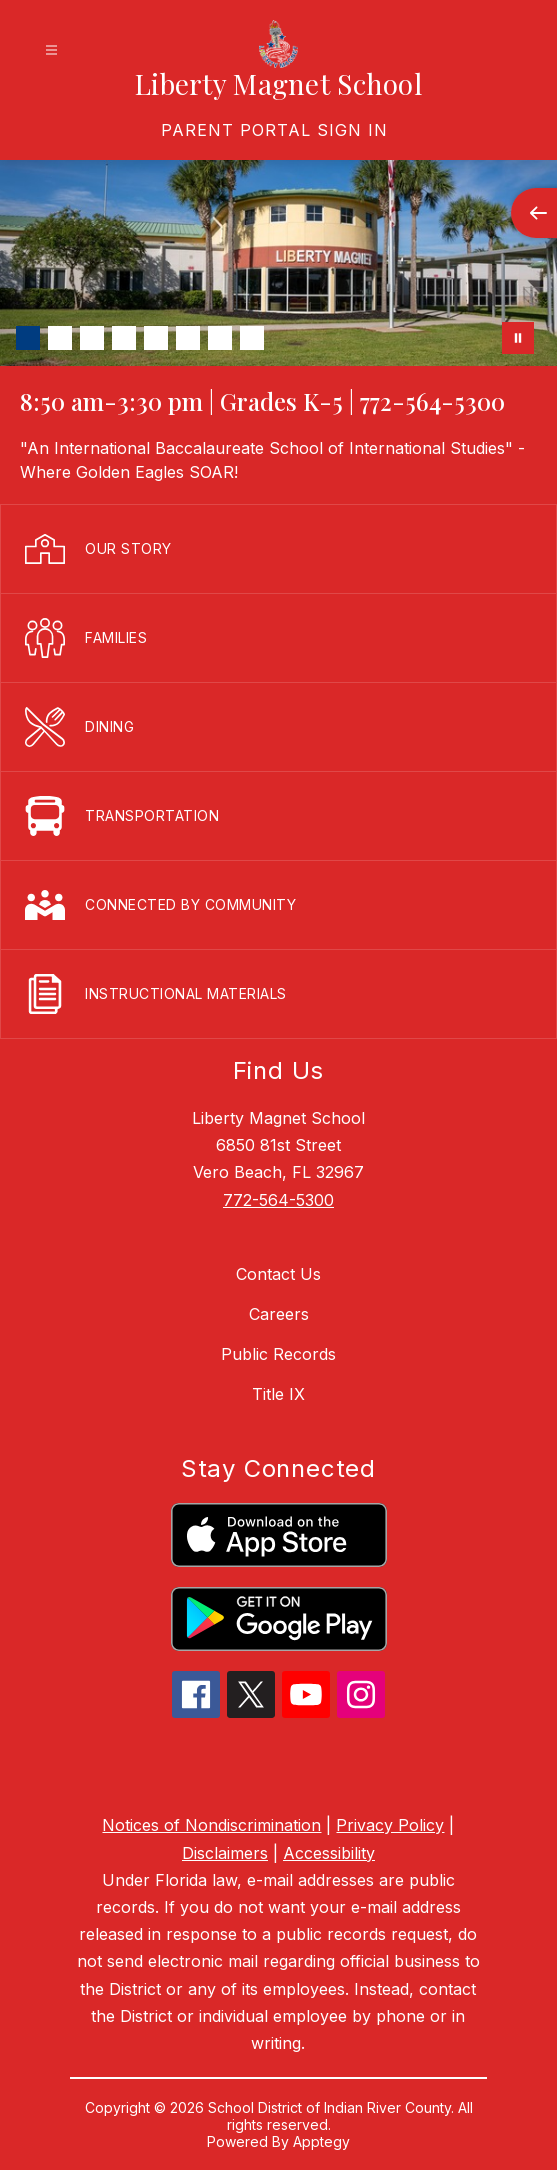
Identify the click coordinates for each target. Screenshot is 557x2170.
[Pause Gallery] (518, 338)
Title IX (278, 1394)
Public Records (278, 1354)
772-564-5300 (278, 1200)
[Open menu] (51, 50)
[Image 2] (60, 338)
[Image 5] (156, 338)
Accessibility (329, 1853)
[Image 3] (92, 338)
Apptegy (321, 2141)
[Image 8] (252, 338)
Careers (279, 1314)
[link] (274, 130)
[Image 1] (28, 338)
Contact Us (278, 1274)
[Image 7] (220, 338)
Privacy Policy (390, 1825)
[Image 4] (124, 338)
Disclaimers (225, 1853)
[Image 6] (188, 338)
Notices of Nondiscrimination (211, 1825)
